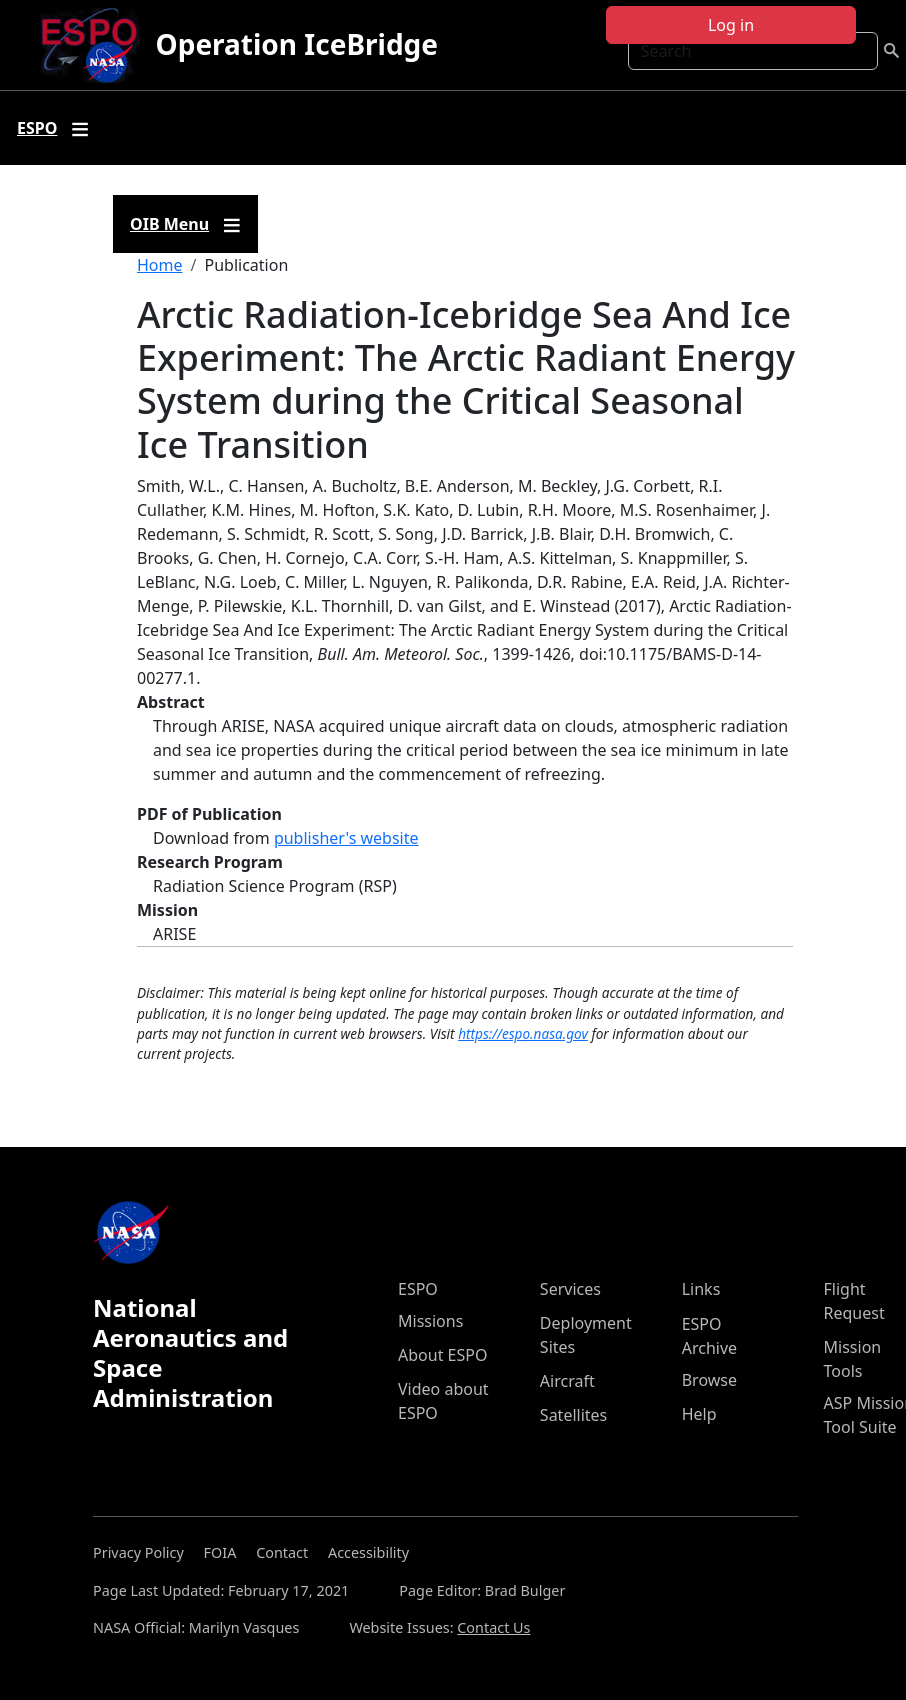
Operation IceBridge (297, 44)
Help (699, 1414)
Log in (731, 25)
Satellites (573, 1415)
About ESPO (442, 1355)
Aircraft (567, 1381)
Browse (709, 1380)
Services (570, 1289)
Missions (430, 1321)
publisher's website (346, 838)
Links (701, 1289)
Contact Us (493, 1627)
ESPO (418, 1289)
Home (160, 265)
